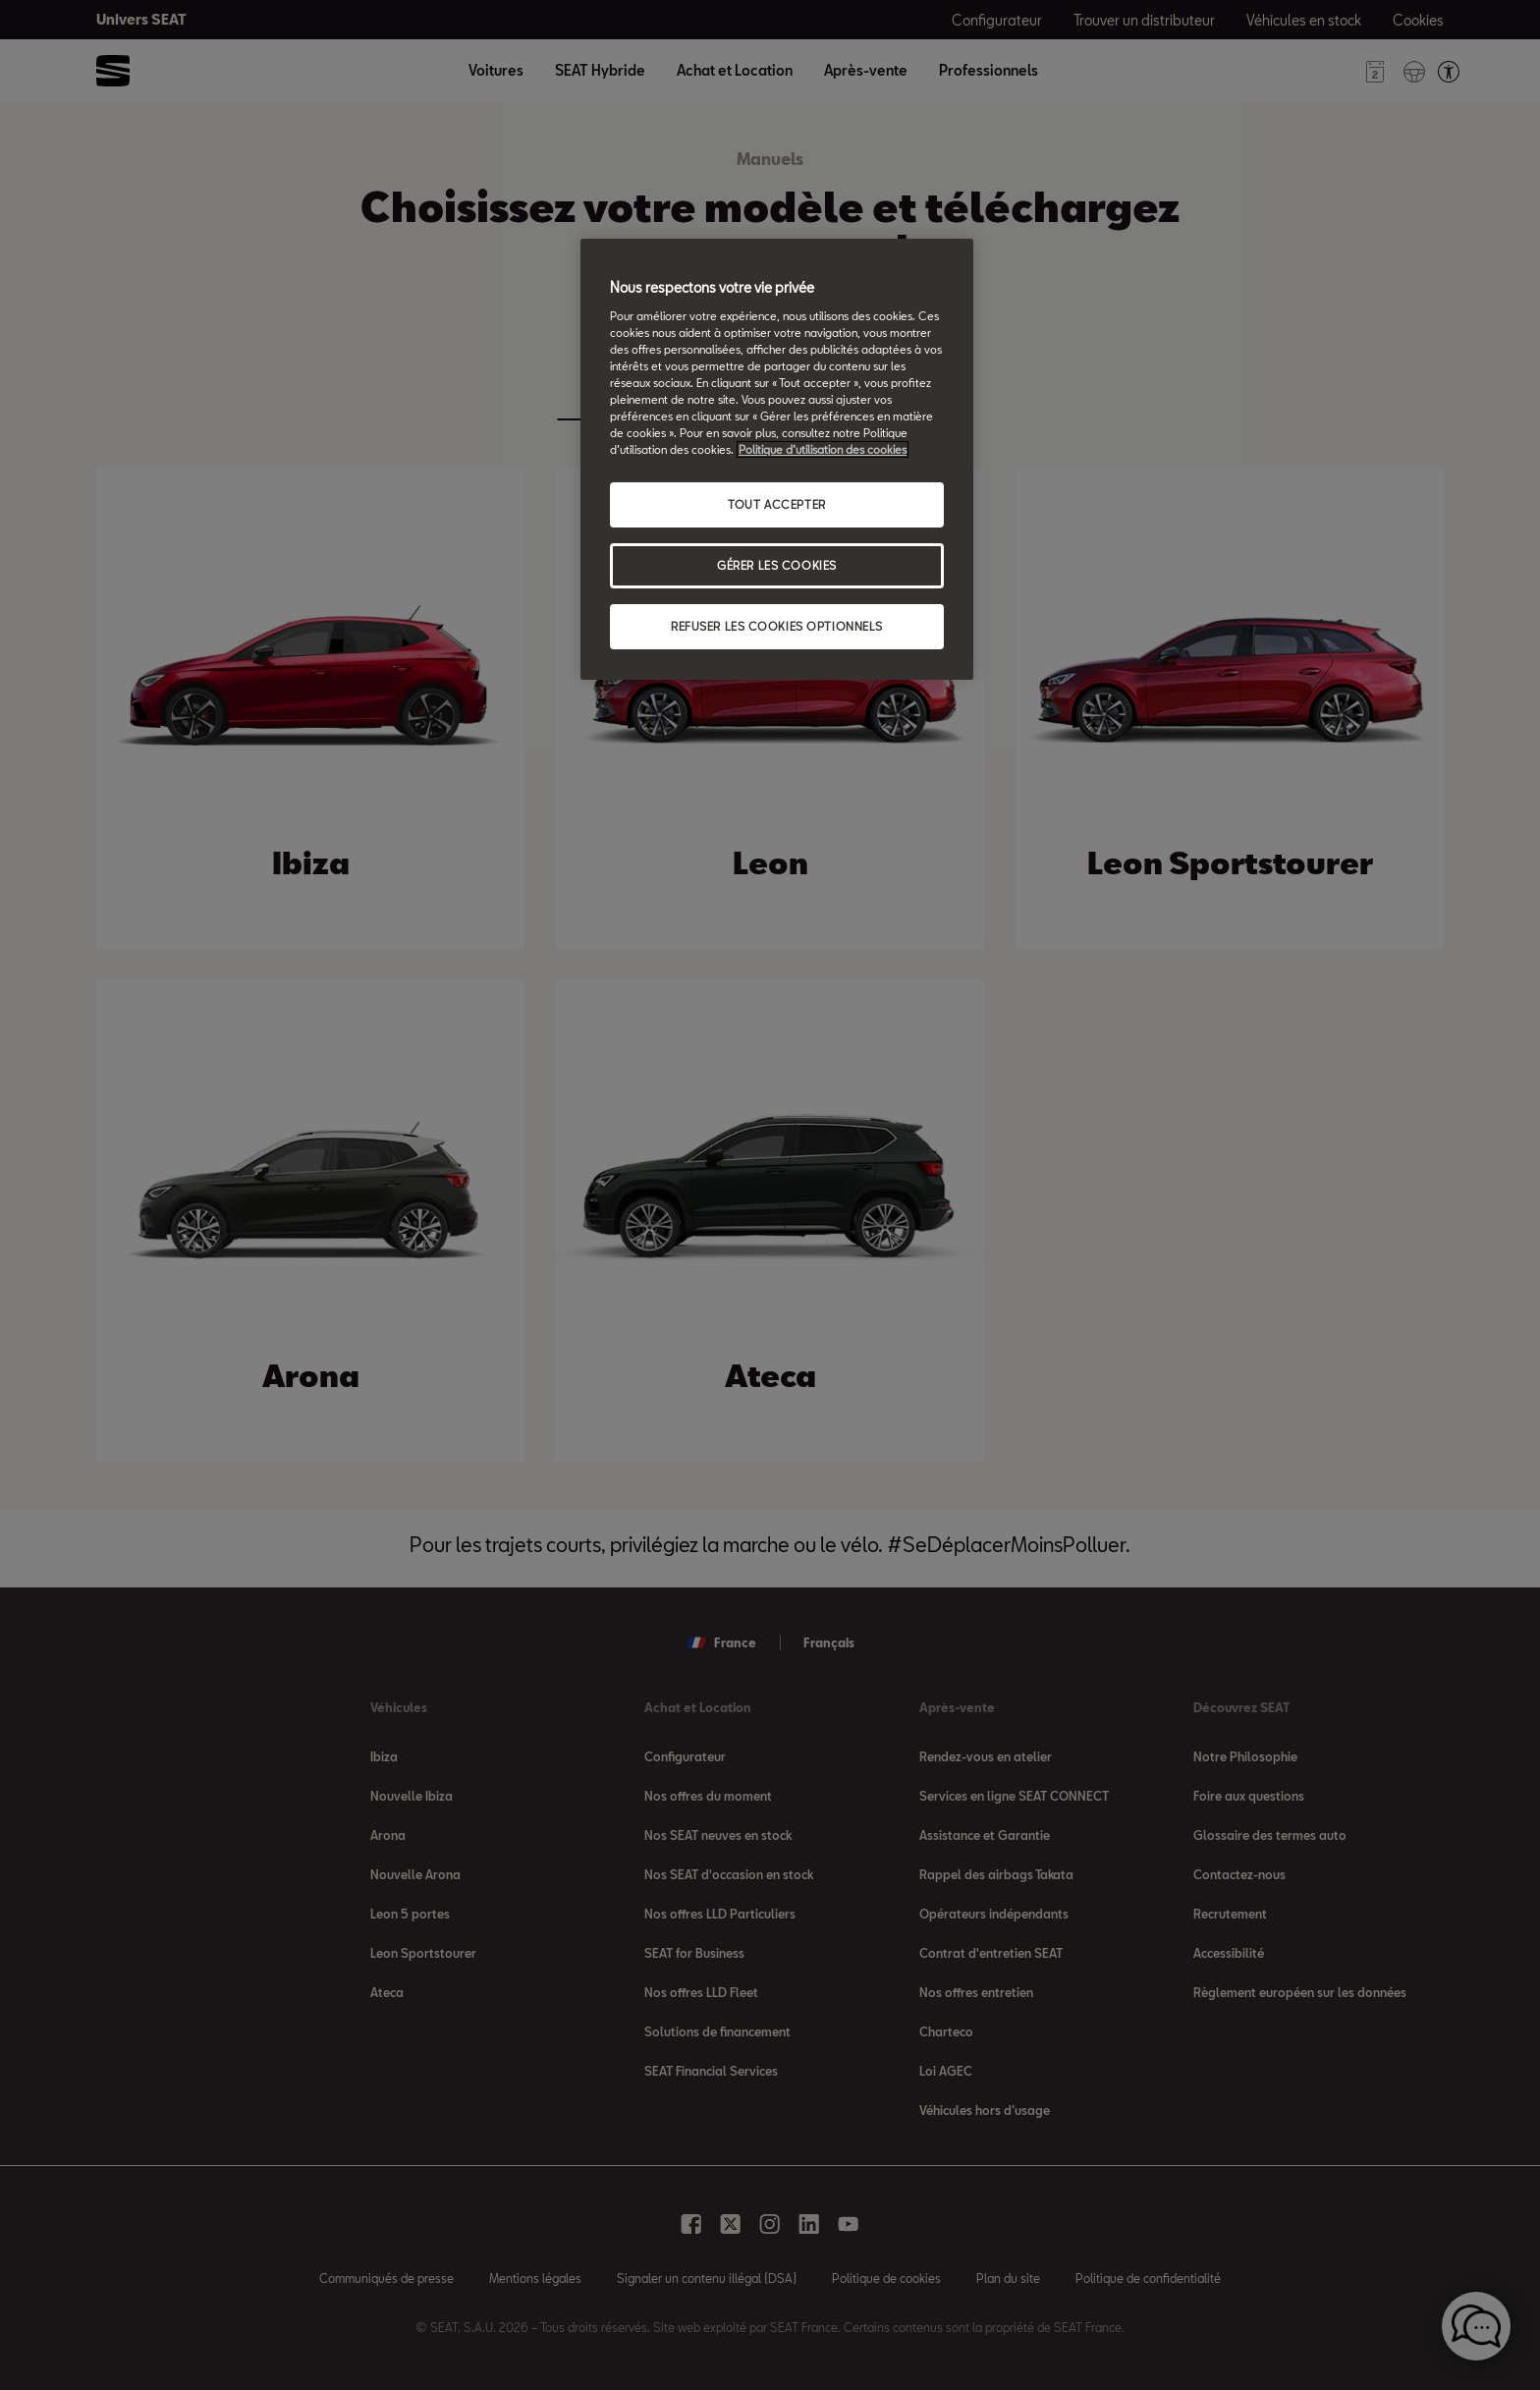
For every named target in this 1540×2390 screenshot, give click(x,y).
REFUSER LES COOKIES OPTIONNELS (777, 626)
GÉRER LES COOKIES (777, 565)
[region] (776, 459)
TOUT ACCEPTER (776, 504)
